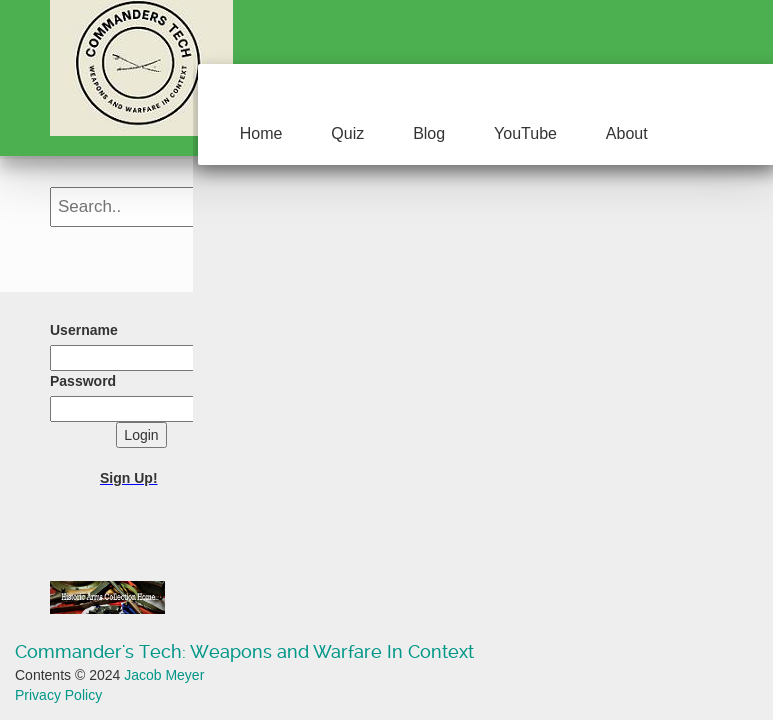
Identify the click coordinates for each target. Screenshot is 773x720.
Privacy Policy (58, 695)
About (627, 133)
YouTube (525, 133)
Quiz (347, 133)
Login (141, 435)
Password (83, 381)
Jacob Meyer (164, 675)
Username (84, 330)
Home (261, 133)
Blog (429, 133)
